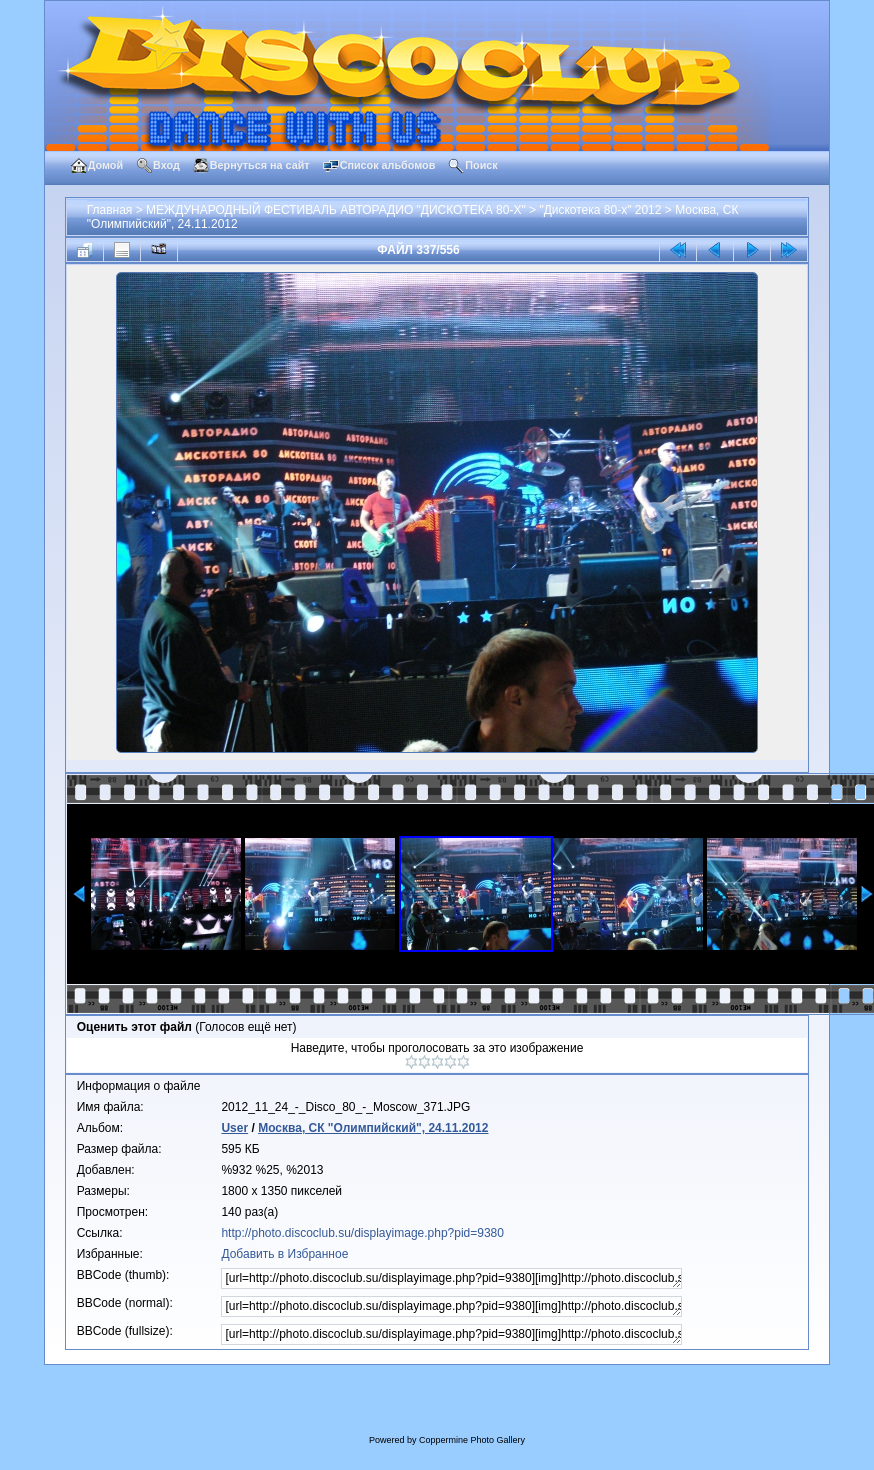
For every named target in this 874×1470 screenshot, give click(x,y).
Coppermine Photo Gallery (472, 1440)
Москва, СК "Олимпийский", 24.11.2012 (373, 1128)
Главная (110, 210)
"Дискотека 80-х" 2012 (600, 210)
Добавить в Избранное (284, 1254)
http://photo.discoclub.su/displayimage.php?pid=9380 (362, 1233)
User (234, 1128)
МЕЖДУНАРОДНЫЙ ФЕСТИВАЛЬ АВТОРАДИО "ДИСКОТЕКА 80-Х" (336, 210)
